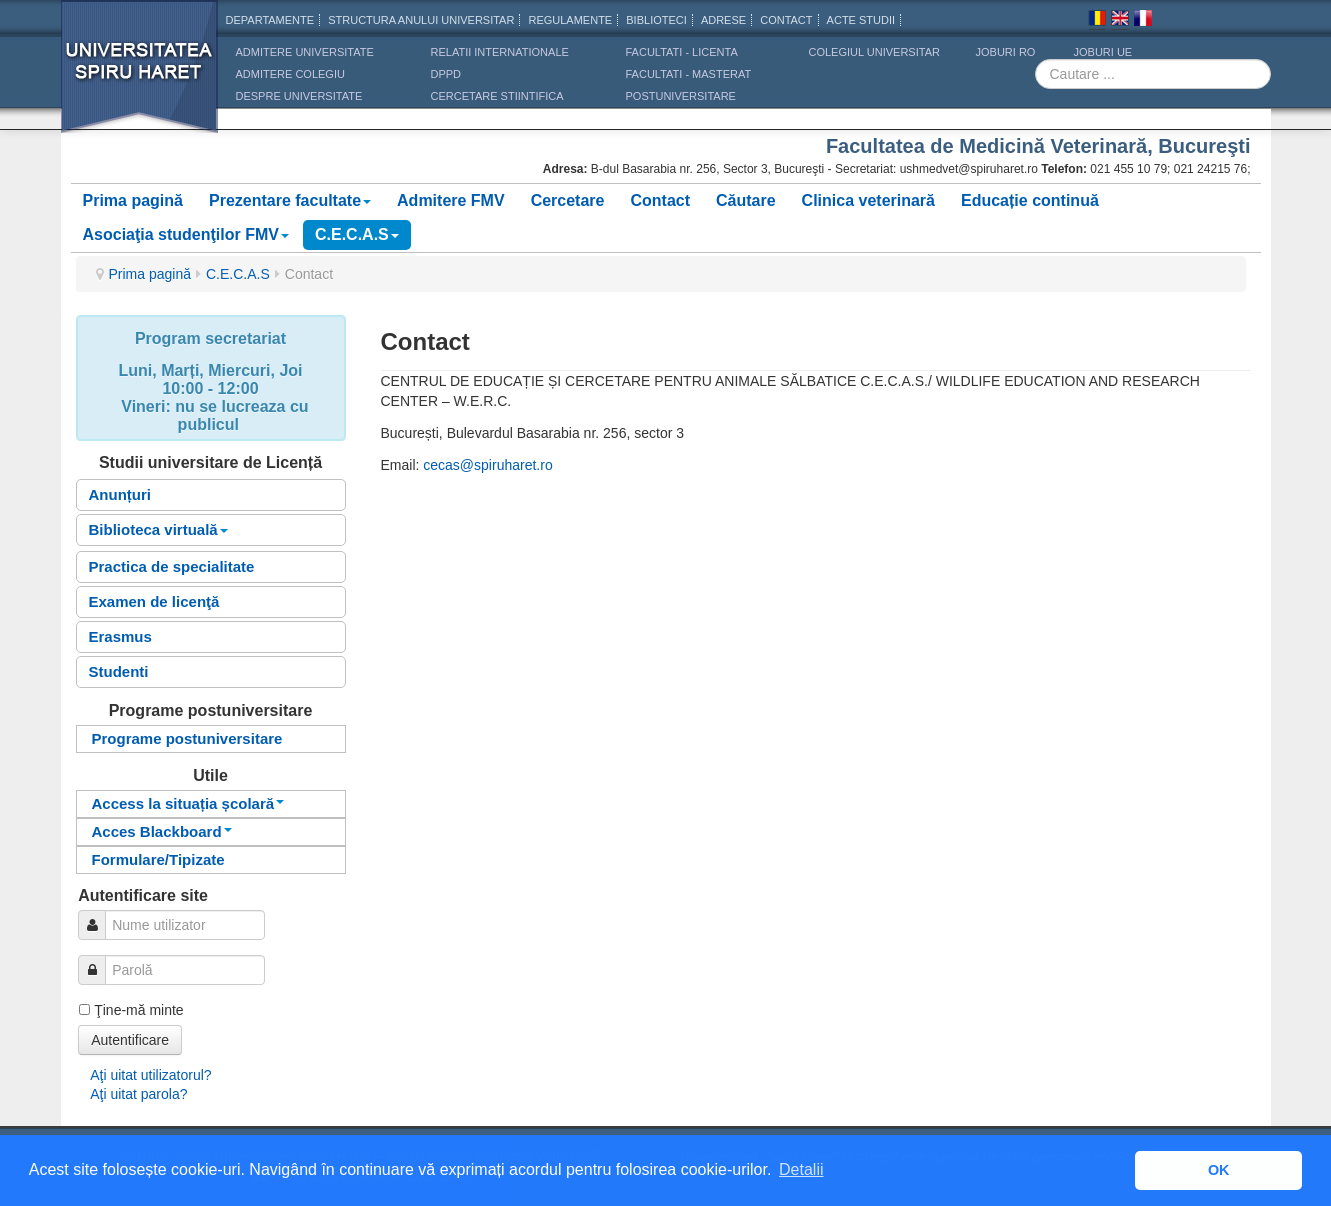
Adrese (723, 20)
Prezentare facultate (290, 200)
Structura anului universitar (421, 20)
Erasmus (120, 636)
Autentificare (130, 1040)
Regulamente (570, 20)
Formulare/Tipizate (158, 859)
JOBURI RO (1006, 52)
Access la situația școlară (188, 803)
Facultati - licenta (682, 52)
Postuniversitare (681, 96)
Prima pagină (133, 200)
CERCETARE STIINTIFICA (497, 96)
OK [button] (1219, 1170)
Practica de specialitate (172, 566)
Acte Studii (861, 20)
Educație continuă (1030, 200)
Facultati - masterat (689, 74)
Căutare (746, 200)
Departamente (270, 20)
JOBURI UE (1103, 52)
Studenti (119, 671)
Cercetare (568, 200)
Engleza (1120, 21)
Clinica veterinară (868, 200)
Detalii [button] (801, 1169)
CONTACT (786, 20)
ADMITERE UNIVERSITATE (305, 52)
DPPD (446, 74)
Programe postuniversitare (187, 738)
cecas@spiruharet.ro (487, 465)
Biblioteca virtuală (158, 529)
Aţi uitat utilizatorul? (150, 1075)
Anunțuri (120, 494)
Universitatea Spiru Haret (140, 79)
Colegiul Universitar (874, 52)
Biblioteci (656, 20)
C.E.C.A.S (357, 234)
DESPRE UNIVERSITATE (299, 96)
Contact (660, 200)
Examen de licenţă (154, 601)
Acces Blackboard (162, 831)
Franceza (1143, 21)
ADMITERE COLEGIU (290, 74)
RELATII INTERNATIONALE (500, 52)
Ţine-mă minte (138, 1010)
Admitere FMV (451, 200)
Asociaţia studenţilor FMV (186, 234)
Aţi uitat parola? (138, 1094)
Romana (1097, 21)
